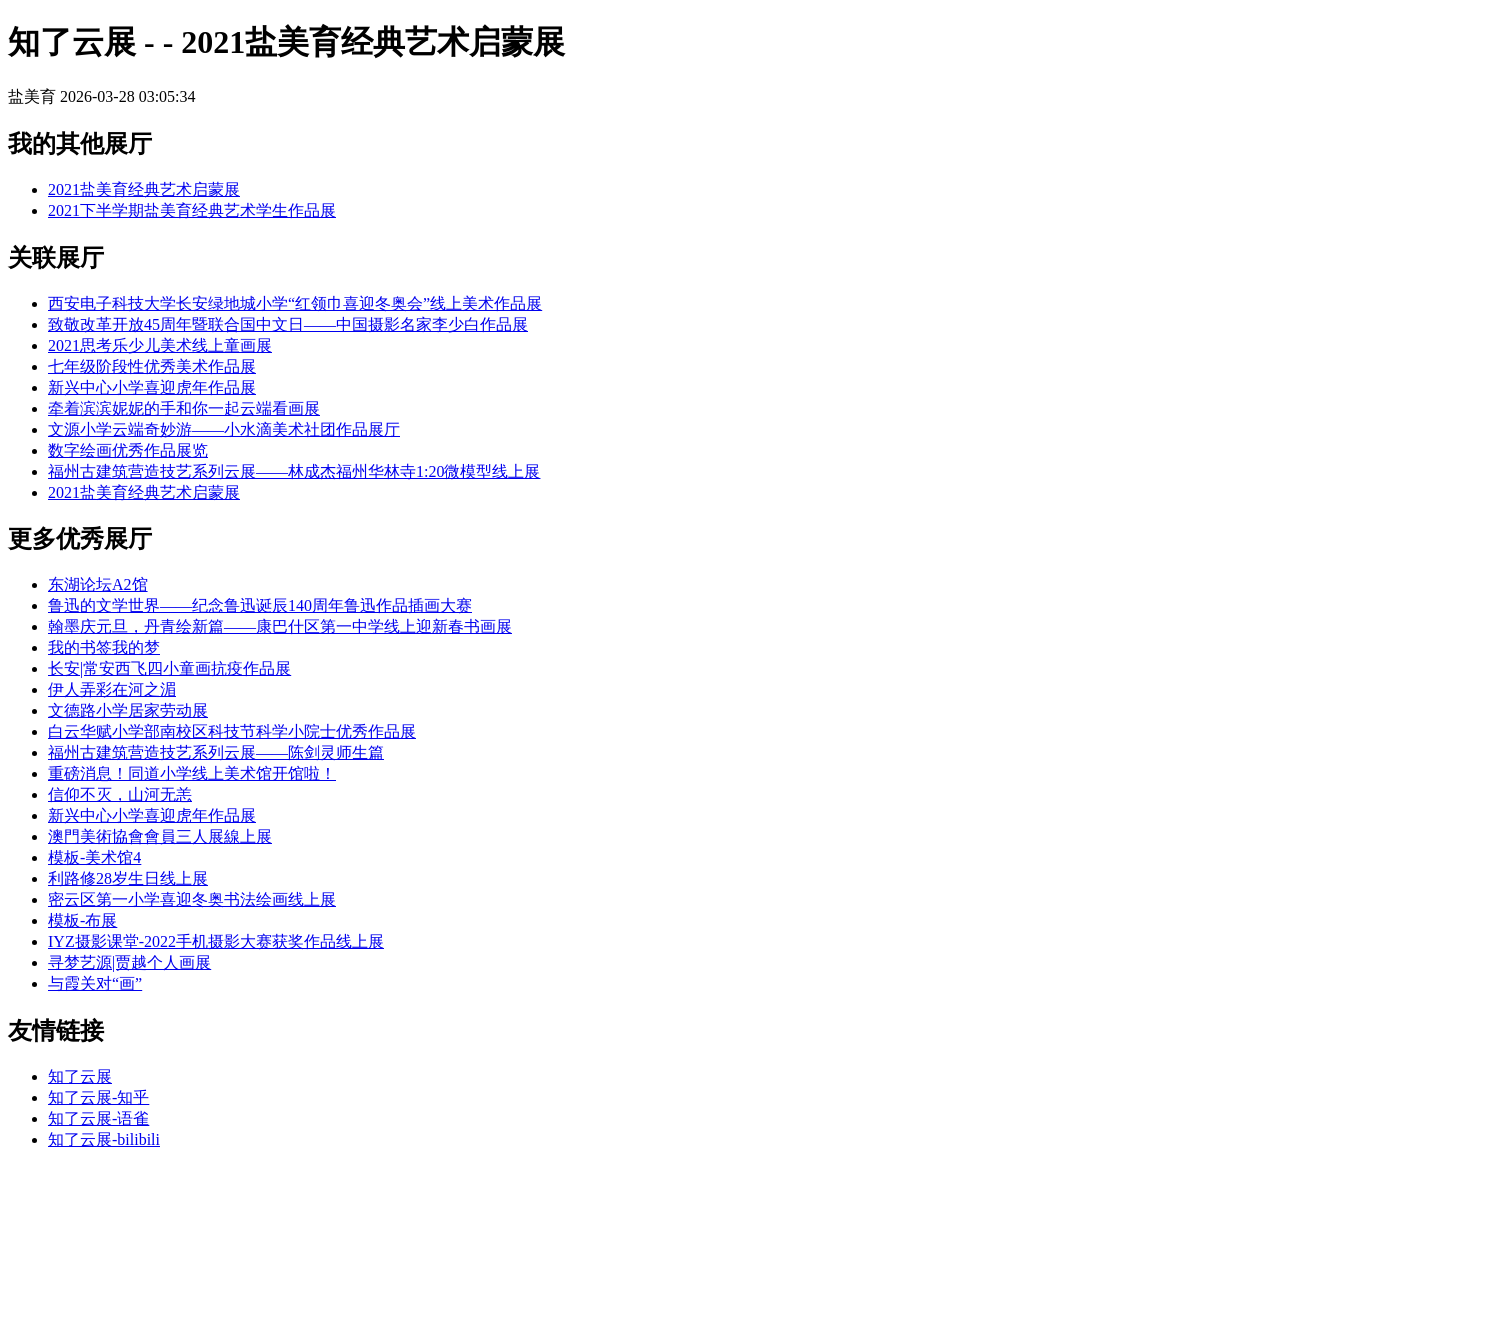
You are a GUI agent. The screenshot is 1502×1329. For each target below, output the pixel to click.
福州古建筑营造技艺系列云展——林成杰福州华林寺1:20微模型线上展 (294, 471)
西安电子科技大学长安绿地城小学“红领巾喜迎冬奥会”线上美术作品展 (295, 303)
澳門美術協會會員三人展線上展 (160, 836)
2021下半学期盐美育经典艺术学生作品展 (192, 210)
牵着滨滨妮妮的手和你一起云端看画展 (184, 408)
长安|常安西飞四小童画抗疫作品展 (169, 668)
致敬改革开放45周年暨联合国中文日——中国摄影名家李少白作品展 (288, 324)
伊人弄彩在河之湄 (112, 689)
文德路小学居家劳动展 (128, 710)
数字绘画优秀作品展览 (128, 450)
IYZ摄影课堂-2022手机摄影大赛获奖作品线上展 (216, 941)
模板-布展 (82, 920)
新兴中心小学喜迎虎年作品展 (152, 387)
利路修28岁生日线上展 (128, 878)
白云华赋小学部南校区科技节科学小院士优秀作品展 (232, 731)
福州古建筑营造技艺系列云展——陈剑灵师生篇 (216, 752)
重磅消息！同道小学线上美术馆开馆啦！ (192, 773)
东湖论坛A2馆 (98, 584)
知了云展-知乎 (98, 1097)
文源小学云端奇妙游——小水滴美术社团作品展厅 (224, 429)
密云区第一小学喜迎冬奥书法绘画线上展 (192, 899)
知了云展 (80, 1076)
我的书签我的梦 (104, 647)
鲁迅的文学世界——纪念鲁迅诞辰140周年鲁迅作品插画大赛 (260, 605)
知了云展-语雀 (98, 1118)
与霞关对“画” (95, 983)
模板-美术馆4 (94, 857)
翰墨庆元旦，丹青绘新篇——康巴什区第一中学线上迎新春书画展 (280, 626)
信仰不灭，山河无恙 (120, 794)
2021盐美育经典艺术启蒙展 (144, 189)
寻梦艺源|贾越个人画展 (129, 962)
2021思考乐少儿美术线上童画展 (160, 345)
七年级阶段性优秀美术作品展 (152, 366)
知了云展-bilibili (104, 1139)
